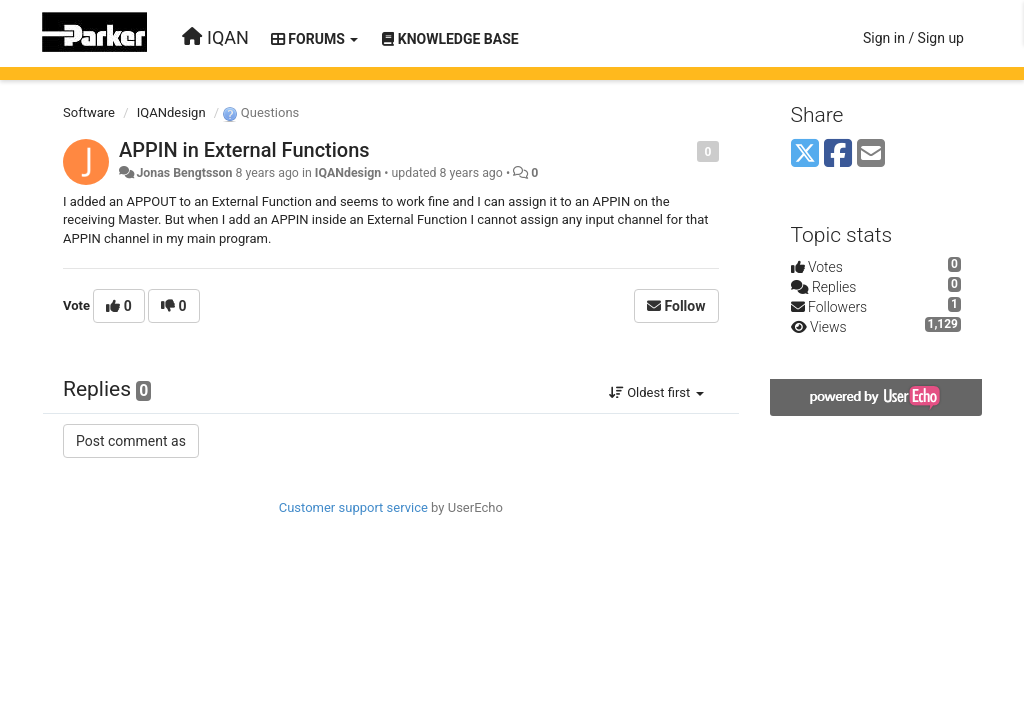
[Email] (871, 154)
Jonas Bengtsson (184, 173)
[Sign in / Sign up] (913, 38)
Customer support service (353, 507)
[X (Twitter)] (805, 154)
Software (89, 112)
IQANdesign (171, 112)
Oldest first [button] (656, 392)
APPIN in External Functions (244, 150)
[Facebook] (838, 154)
